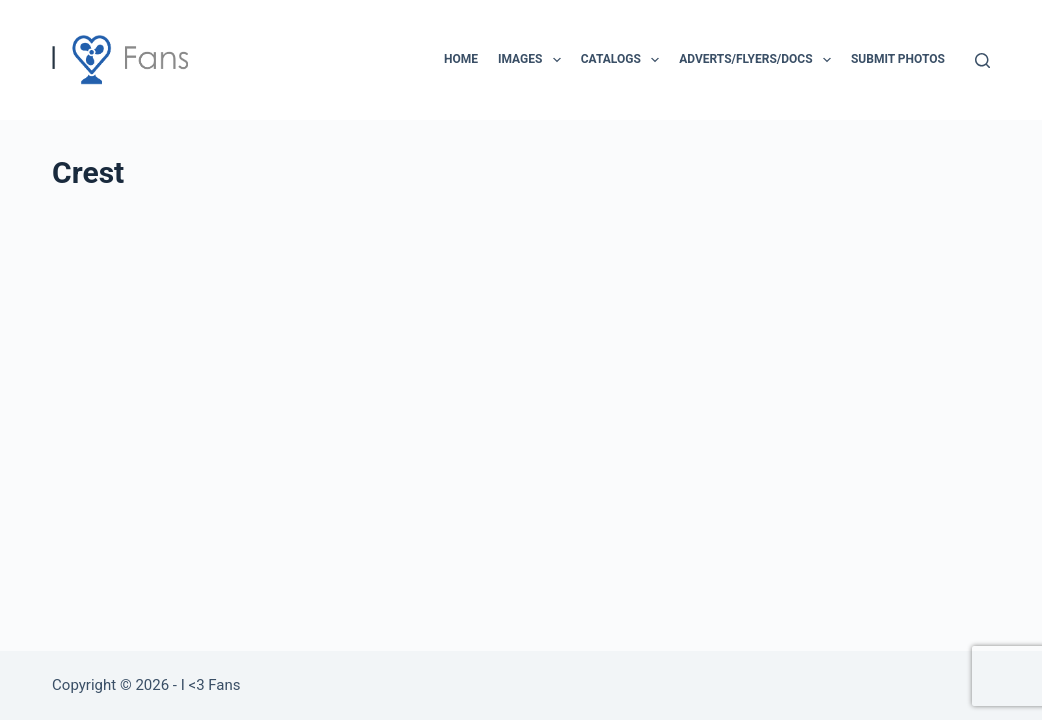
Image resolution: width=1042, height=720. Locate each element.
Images (533, 60)
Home (461, 59)
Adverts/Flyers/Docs (759, 60)
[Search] (982, 60)
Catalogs (624, 60)
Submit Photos (898, 59)
